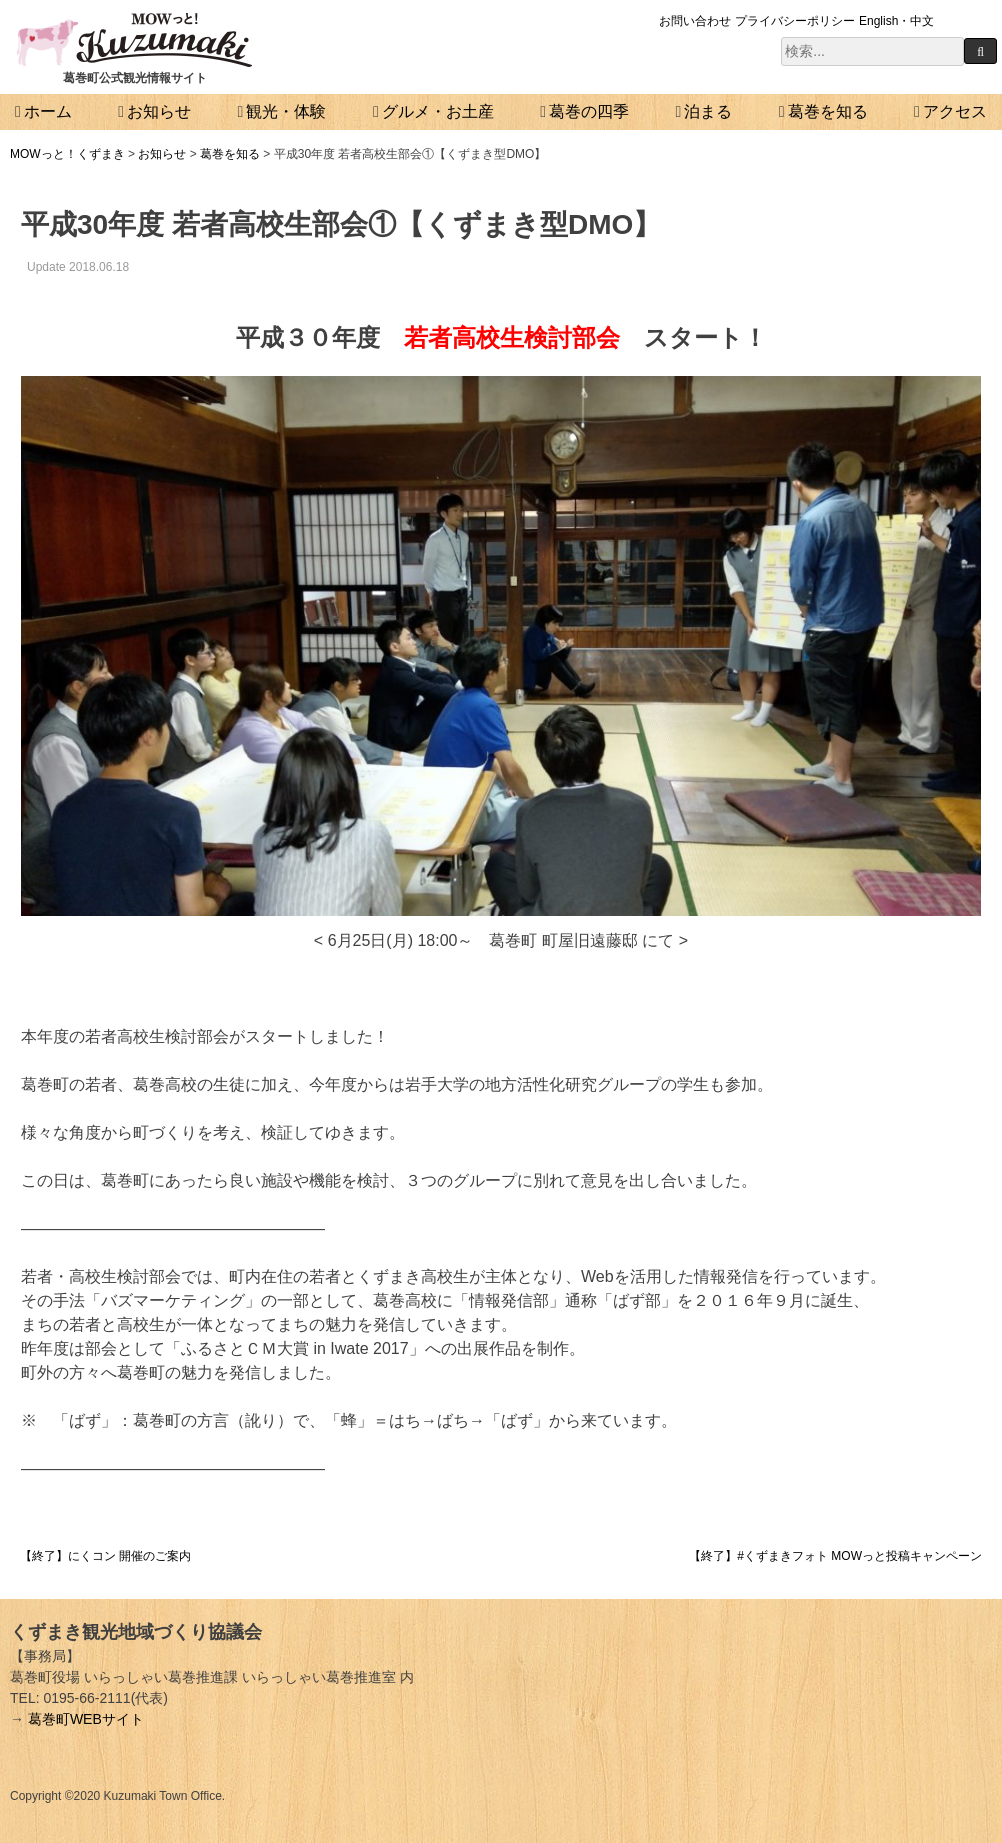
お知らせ (159, 111)
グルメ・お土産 (438, 111)
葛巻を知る (828, 111)
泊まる (708, 111)
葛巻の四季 (589, 111)
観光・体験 (286, 111)
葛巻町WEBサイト (86, 1719)
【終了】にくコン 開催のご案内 (105, 1556)
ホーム (48, 111)
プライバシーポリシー (795, 21)
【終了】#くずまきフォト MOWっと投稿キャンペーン (835, 1556)
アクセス (955, 111)
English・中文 (896, 21)
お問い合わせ (695, 21)
